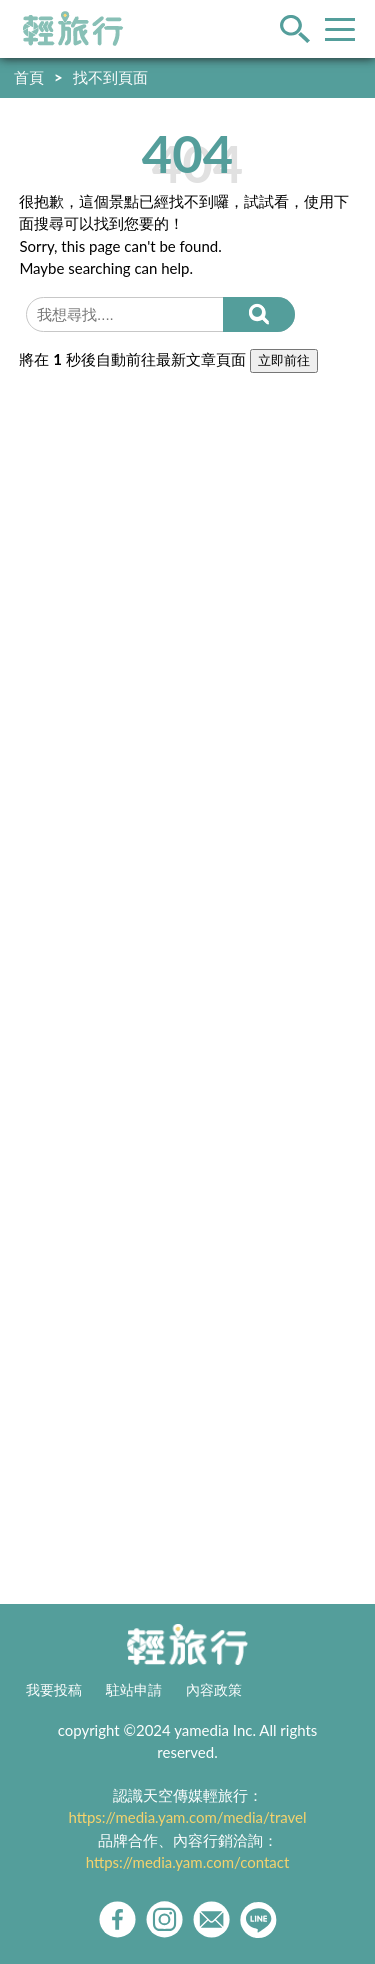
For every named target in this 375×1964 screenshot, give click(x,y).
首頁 (29, 77)
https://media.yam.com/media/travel (187, 1817)
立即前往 (284, 360)
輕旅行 (73, 29)
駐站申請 (134, 1690)
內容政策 (214, 1690)
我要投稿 (54, 1690)
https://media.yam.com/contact (188, 1862)
